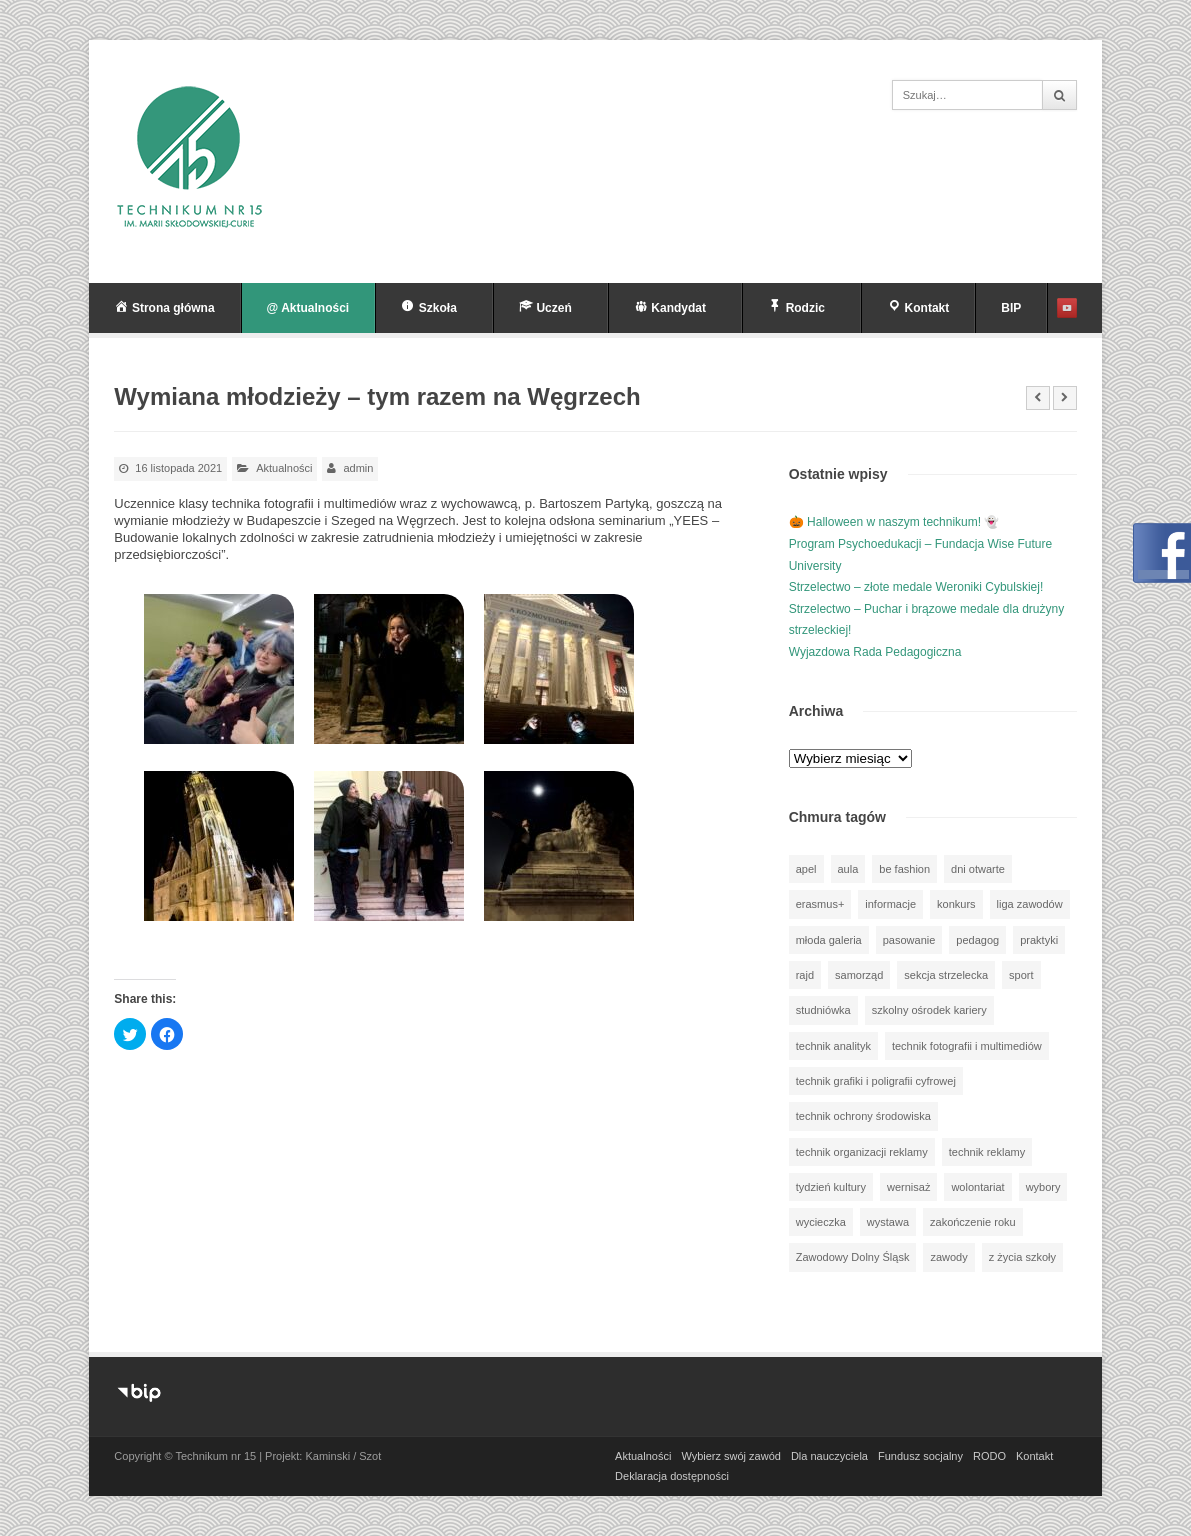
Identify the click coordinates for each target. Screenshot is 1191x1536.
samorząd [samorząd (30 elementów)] (859, 975)
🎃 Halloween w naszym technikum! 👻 (894, 522)
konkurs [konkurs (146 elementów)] (956, 904)
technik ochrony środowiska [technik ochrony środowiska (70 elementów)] (863, 1116)
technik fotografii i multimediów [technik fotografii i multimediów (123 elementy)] (967, 1046)
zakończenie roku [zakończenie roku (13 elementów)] (973, 1222)
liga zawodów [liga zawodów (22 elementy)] (1030, 904)
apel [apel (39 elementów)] (806, 869)
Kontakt (1034, 1456)
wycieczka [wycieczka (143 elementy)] (821, 1222)
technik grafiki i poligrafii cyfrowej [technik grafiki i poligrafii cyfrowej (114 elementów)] (876, 1081)
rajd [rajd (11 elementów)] (805, 975)
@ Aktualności (308, 308)
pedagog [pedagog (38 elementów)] (977, 940)
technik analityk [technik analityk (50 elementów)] (833, 1046)
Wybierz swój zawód (731, 1456)
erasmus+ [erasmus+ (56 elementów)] (820, 904)
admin (358, 468)
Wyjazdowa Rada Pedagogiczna (875, 652)
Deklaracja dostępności (672, 1476)
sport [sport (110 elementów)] (1021, 975)
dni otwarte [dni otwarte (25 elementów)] (978, 869)
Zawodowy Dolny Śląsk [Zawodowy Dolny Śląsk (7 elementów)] (853, 1257)
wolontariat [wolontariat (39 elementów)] (977, 1187)
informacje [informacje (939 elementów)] (890, 904)
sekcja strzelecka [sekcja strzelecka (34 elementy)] (946, 975)
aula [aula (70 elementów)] (848, 869)
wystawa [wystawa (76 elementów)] (888, 1222)
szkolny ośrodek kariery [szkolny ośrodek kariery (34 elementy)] (929, 1010)
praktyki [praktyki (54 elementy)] (1039, 940)
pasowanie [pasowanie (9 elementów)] (909, 940)
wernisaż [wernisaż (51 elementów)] (908, 1187)
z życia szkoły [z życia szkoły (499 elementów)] (1022, 1257)
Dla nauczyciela (829, 1456)
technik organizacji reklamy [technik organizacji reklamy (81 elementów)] (862, 1152)
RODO (989, 1456)
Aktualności (284, 468)
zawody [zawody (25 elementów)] (948, 1257)
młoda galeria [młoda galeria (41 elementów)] (829, 940)
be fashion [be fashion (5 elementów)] (904, 869)
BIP (1011, 308)
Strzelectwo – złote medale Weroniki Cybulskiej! (916, 587)
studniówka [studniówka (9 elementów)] (823, 1010)
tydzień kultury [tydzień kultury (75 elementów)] (831, 1187)
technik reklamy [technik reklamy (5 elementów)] (987, 1152)
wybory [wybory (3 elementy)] (1043, 1187)
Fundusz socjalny (920, 1456)
